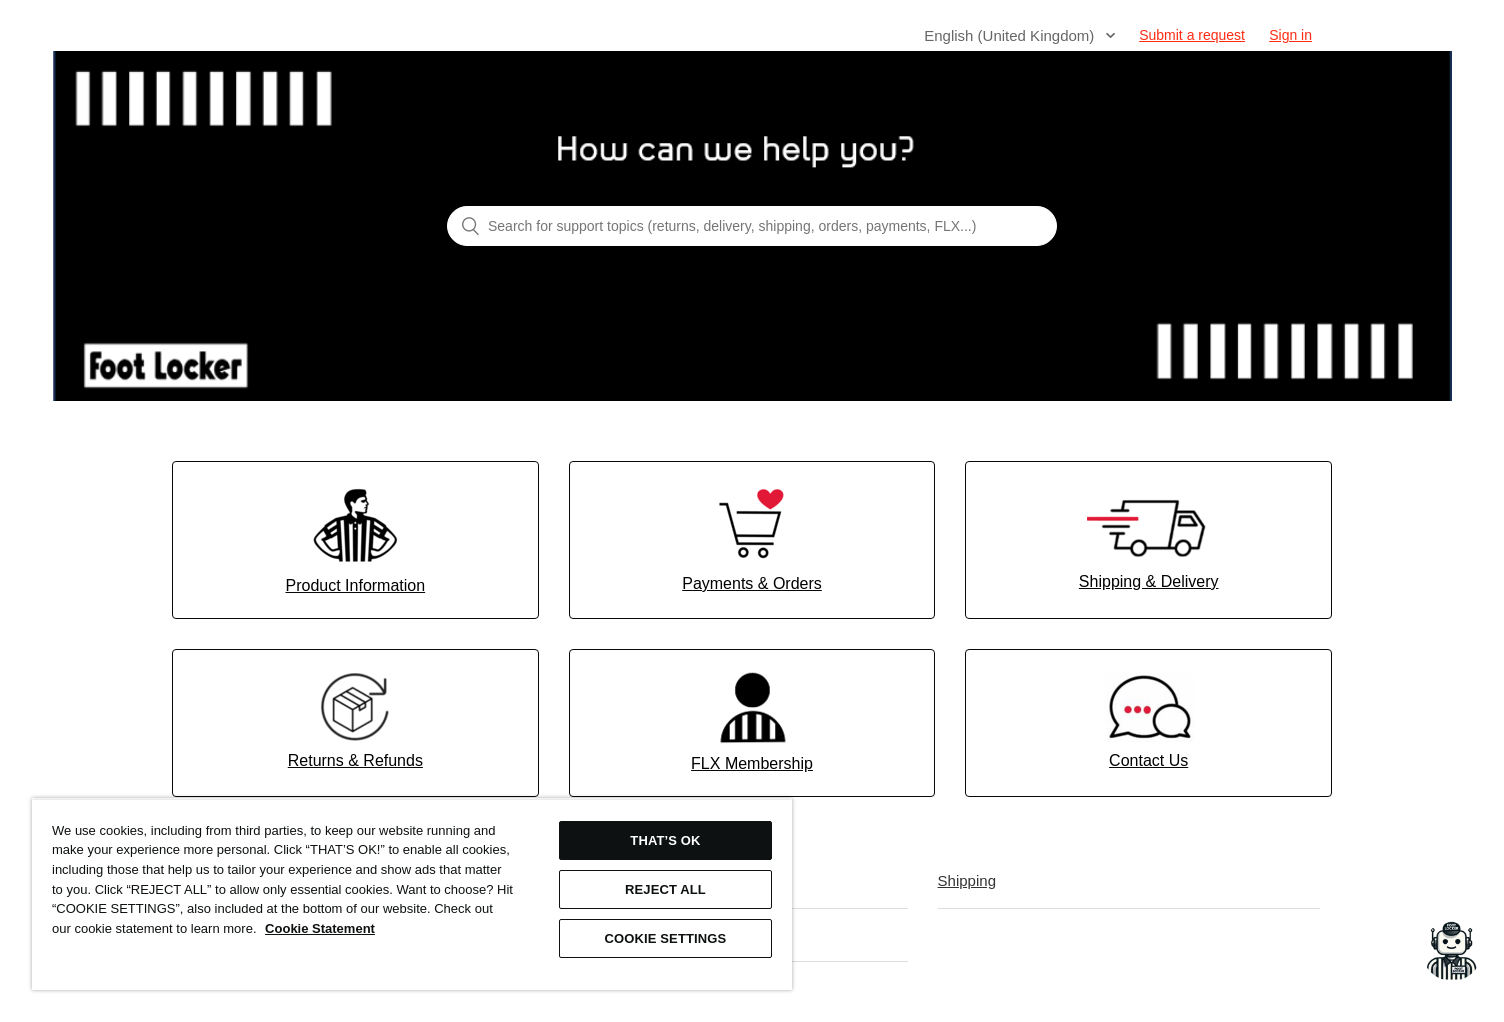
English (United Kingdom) (1011, 35)
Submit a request (1192, 35)
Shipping (967, 880)
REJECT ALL (665, 889)
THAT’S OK (665, 840)
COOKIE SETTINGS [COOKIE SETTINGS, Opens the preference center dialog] (666, 938)
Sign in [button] (1290, 35)
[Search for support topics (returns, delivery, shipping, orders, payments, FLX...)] (752, 226)
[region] (412, 894)
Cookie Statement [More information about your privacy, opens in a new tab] (320, 928)
